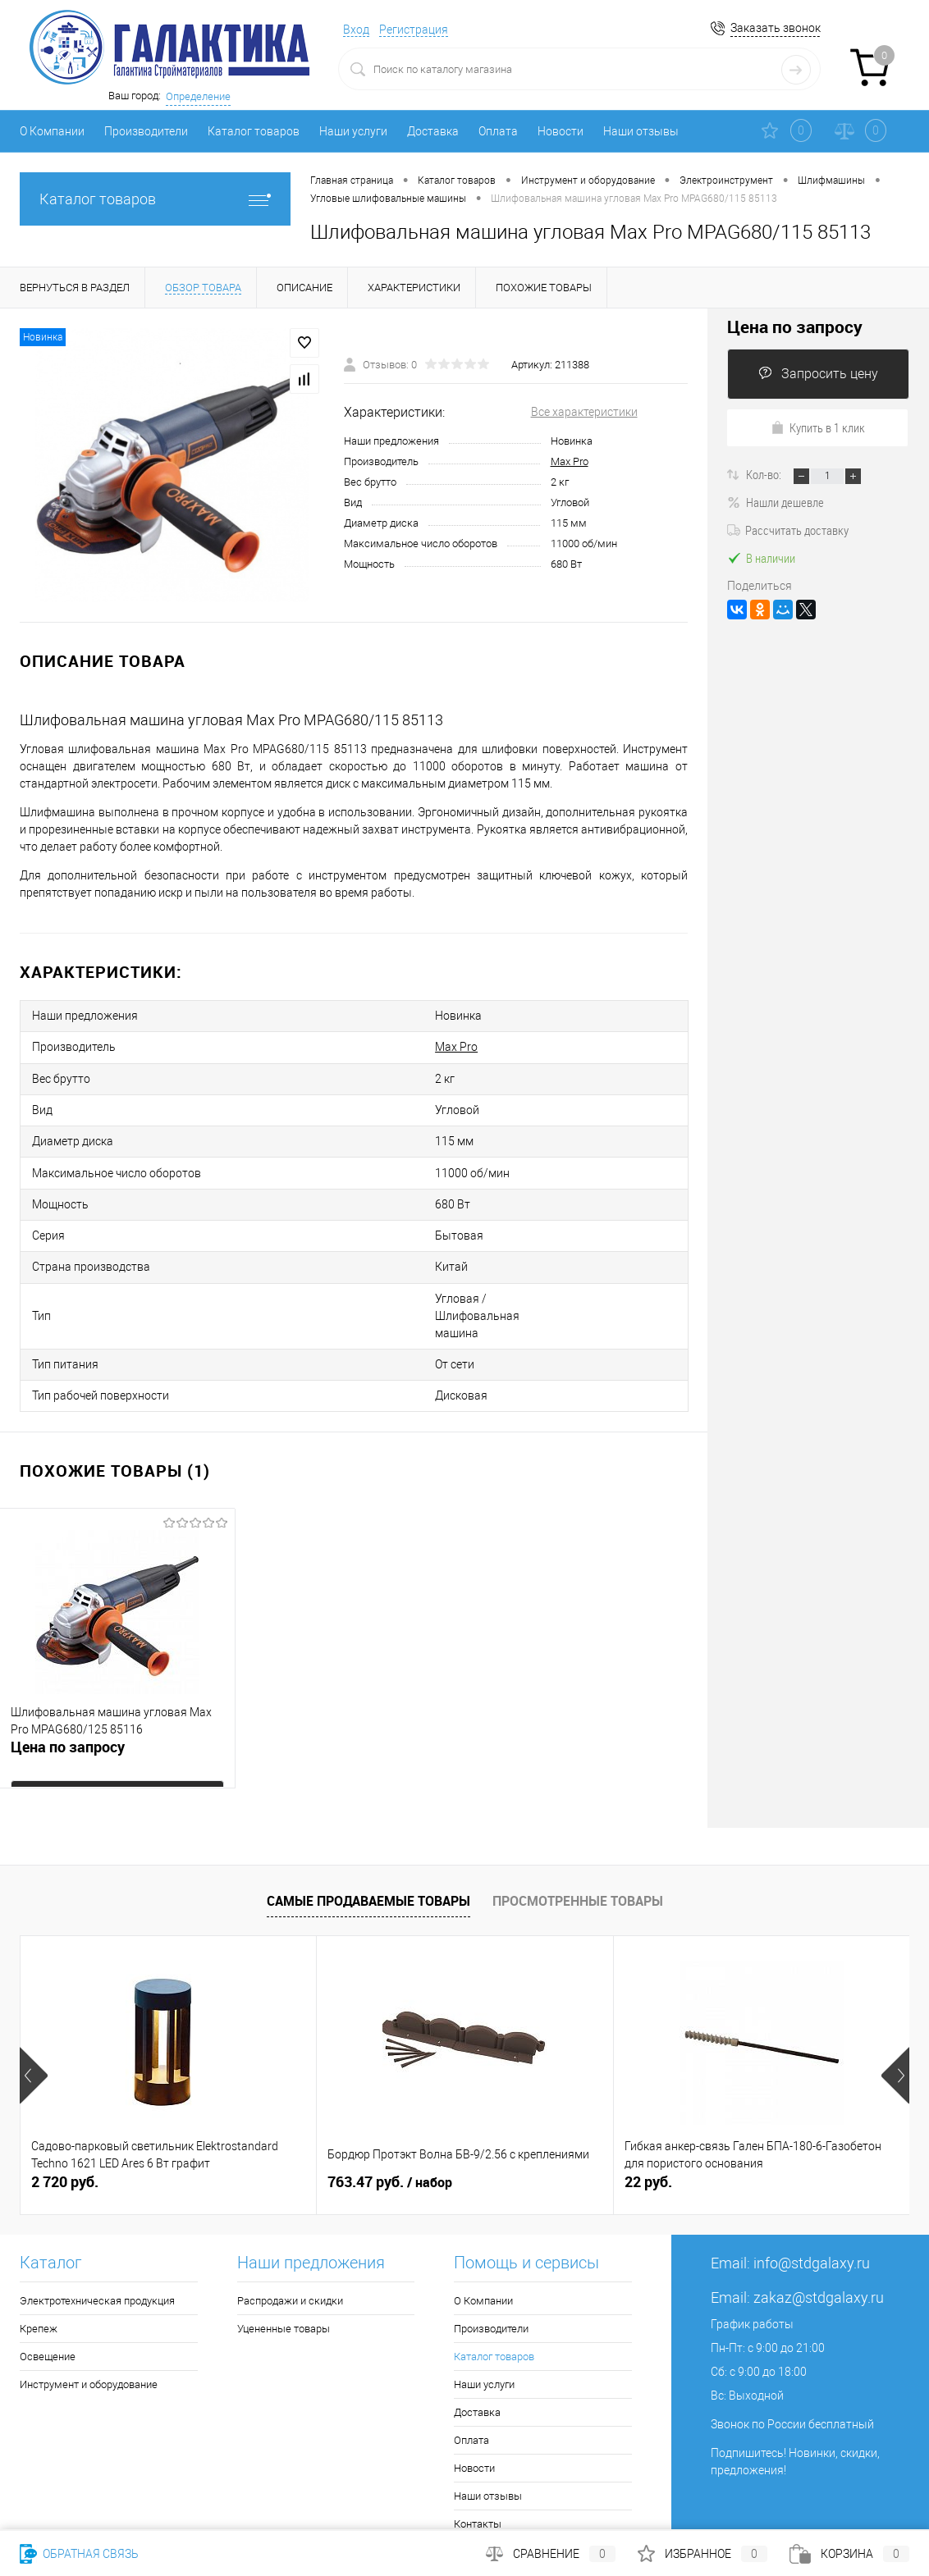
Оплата (498, 131)
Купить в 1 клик (818, 427)
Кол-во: (765, 474)
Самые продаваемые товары (368, 1824)
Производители (146, 131)
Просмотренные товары (577, 1824)
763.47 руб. (389, 2106)
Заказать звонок (775, 27)
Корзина (849, 2553)
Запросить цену (818, 373)
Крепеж (38, 2252)
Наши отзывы (641, 131)
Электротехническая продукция (97, 2224)
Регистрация (413, 29)
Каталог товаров (254, 131)
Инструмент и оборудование (89, 2308)
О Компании (52, 131)
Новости (560, 131)
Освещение (48, 2280)
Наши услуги (353, 131)
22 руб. (648, 2105)
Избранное (702, 2553)
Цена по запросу (68, 1678)
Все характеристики (584, 411)
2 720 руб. (64, 2105)
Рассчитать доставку (788, 530)
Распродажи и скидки (290, 2224)
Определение (198, 96)
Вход (356, 29)
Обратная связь (79, 2553)
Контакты (477, 2447)
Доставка (433, 131)
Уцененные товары (283, 2252)
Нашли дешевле (775, 502)
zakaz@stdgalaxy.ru (818, 2221)
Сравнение (551, 2553)
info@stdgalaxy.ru (811, 2186)
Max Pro (569, 461)
